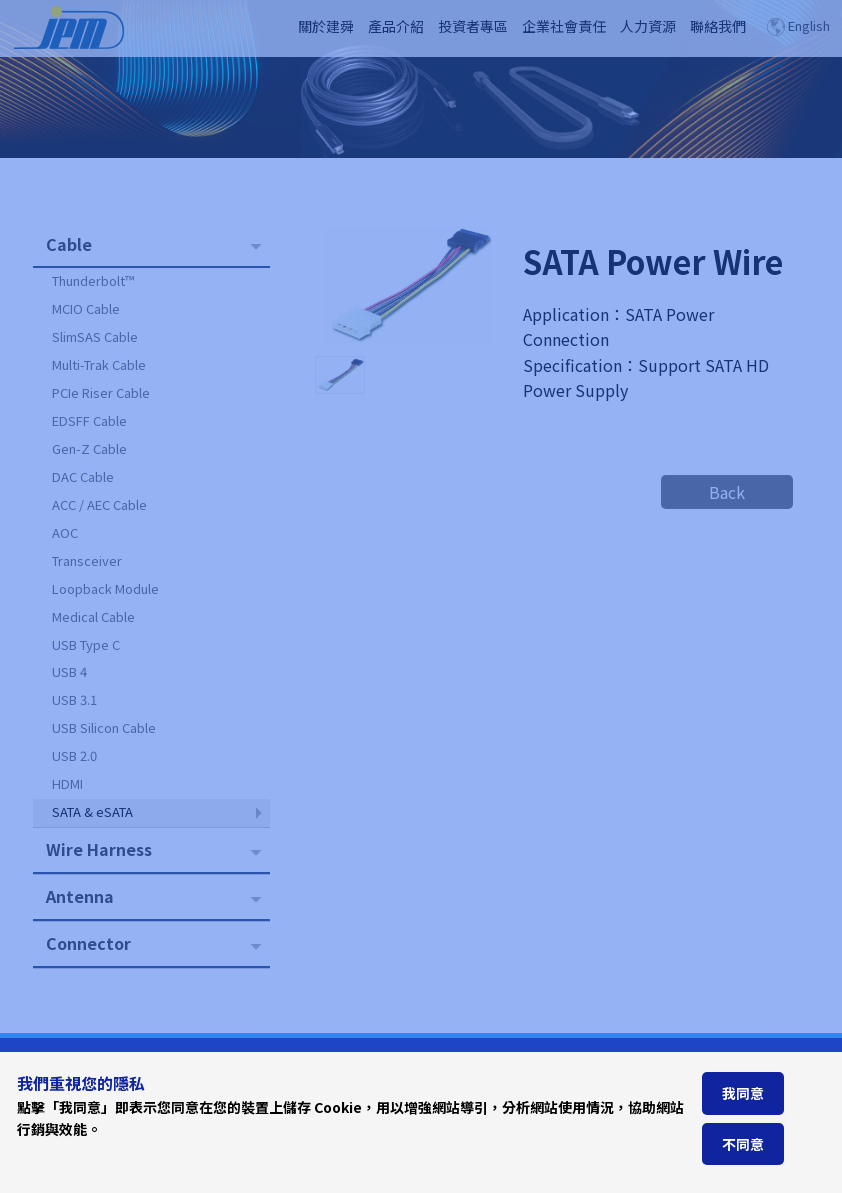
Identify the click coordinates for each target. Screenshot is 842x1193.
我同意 (743, 1093)
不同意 (743, 1144)
